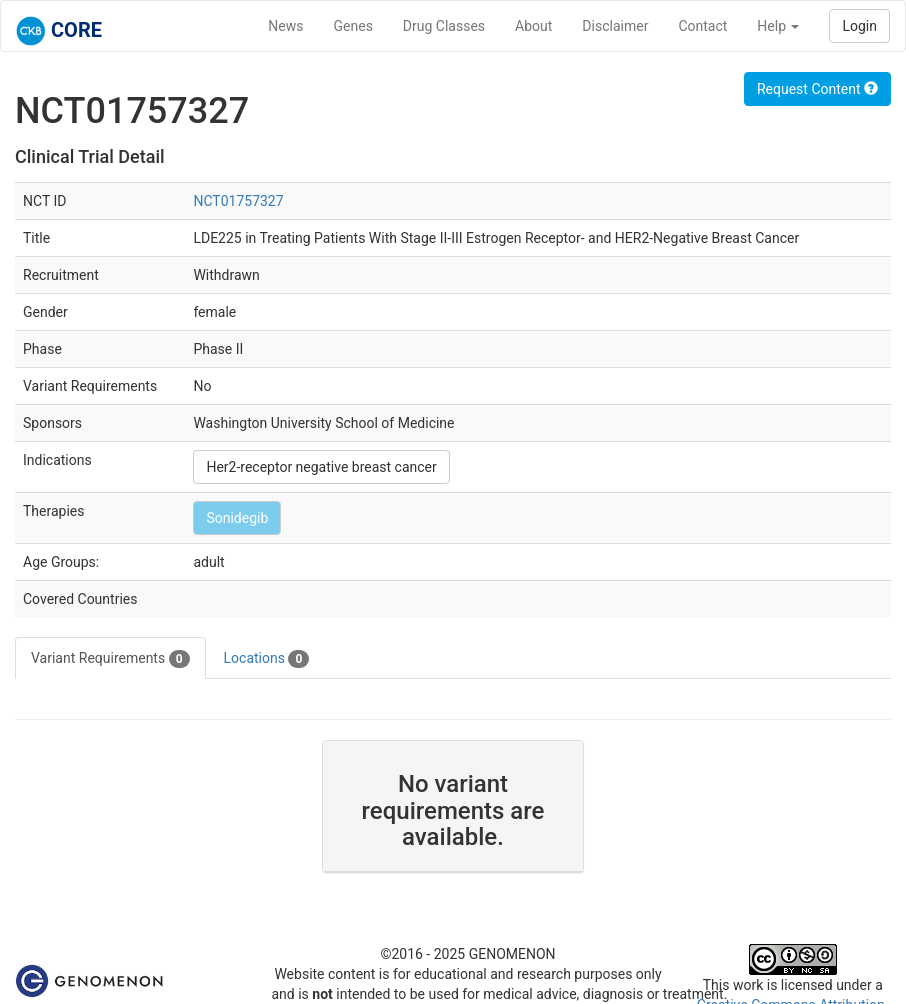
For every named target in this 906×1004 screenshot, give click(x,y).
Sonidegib (237, 518)
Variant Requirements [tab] (110, 659)
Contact (702, 26)
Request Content (817, 89)
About (533, 26)
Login (859, 26)
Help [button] (778, 26)
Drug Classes (444, 26)
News (285, 26)
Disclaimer (615, 26)
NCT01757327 (238, 201)
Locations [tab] (267, 659)
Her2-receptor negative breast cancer (321, 467)
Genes (353, 26)
